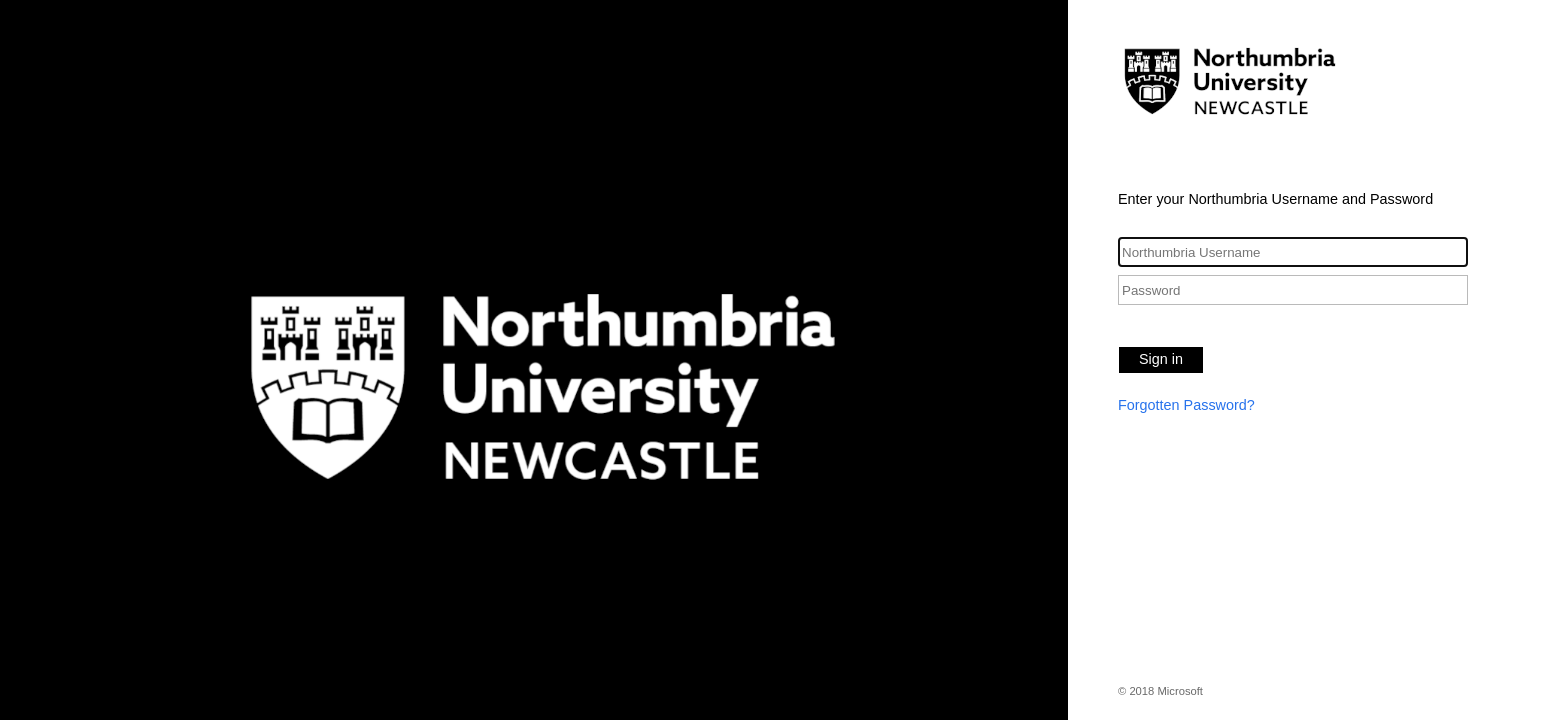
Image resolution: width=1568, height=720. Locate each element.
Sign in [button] (1161, 359)
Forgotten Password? (1186, 405)
